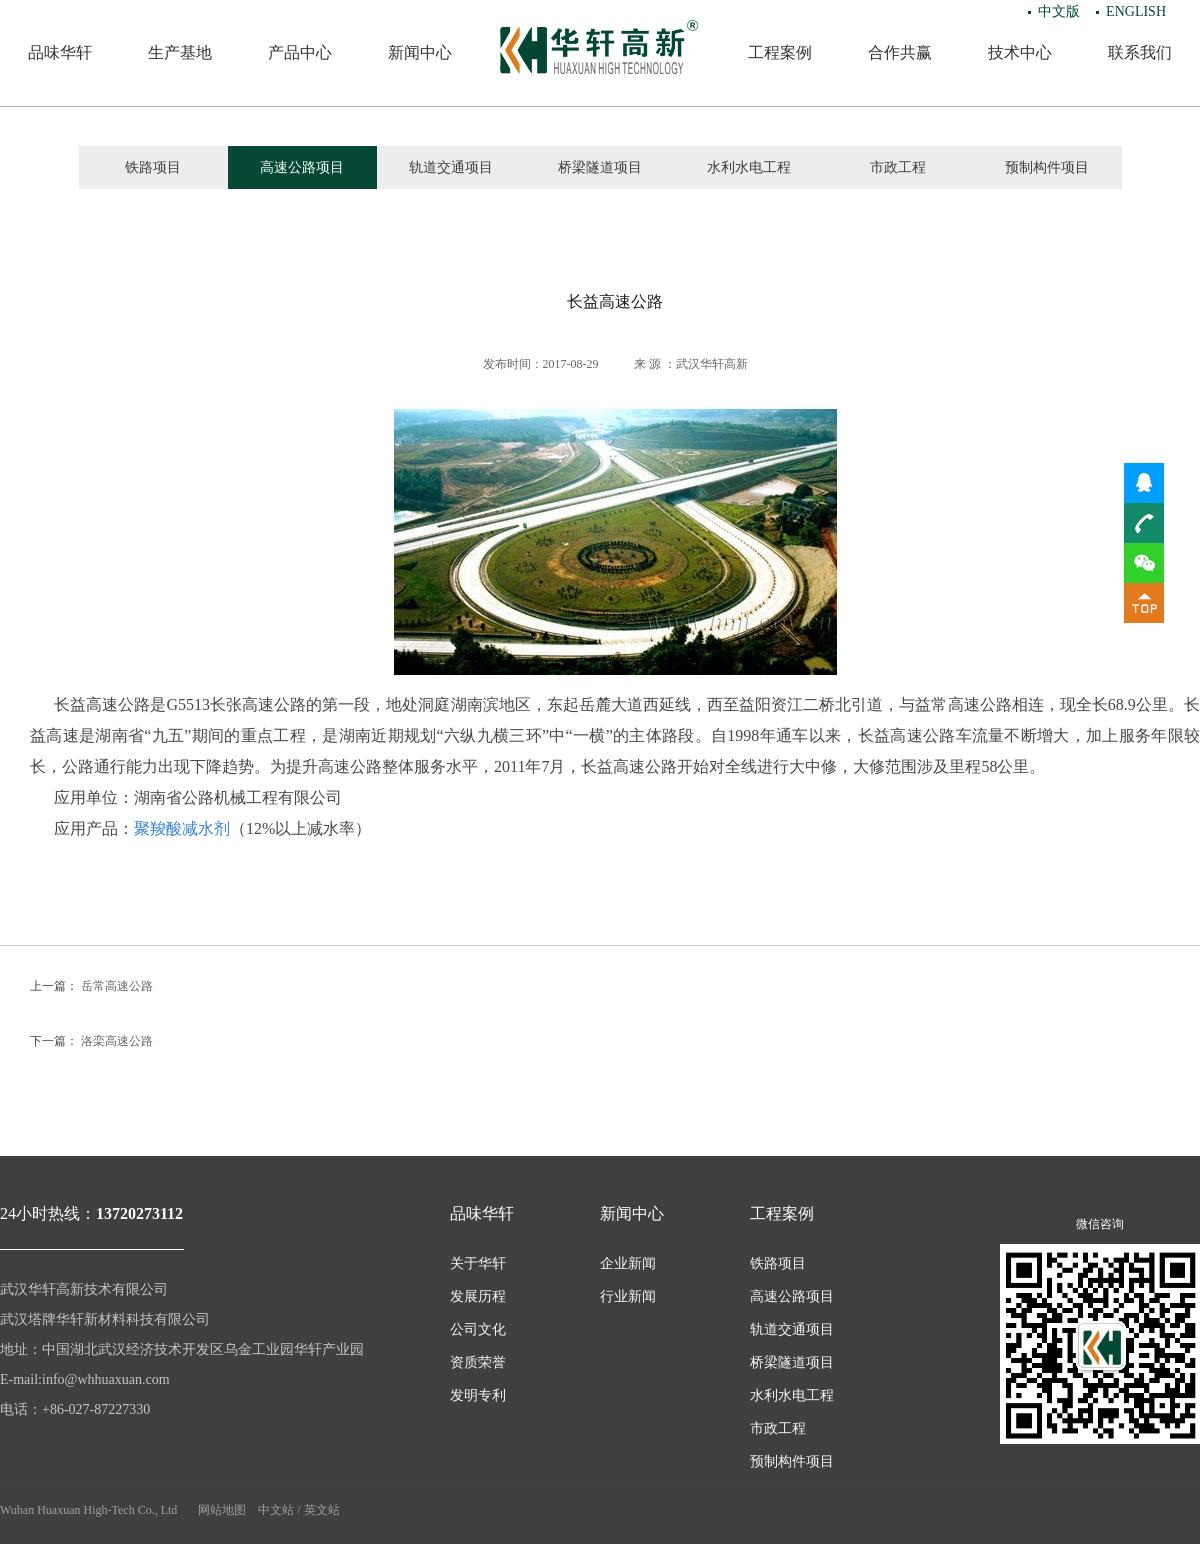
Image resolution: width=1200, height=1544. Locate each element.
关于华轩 (478, 1263)
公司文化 (478, 1329)
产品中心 (300, 52)
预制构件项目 (1047, 167)
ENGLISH (1136, 11)
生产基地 (180, 52)
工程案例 (780, 52)
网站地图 (222, 1510)
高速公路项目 (302, 167)
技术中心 (1020, 52)
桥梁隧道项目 (600, 167)
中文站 (276, 1510)
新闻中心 (420, 52)
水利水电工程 (749, 167)
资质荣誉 (478, 1362)
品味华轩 (60, 52)
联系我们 (1140, 52)
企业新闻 (628, 1263)
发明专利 (478, 1395)
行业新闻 (628, 1296)
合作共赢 (900, 52)
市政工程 (898, 167)
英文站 (322, 1510)
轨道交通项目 (451, 167)
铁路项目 (153, 167)
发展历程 (478, 1296)
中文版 (1059, 11)
